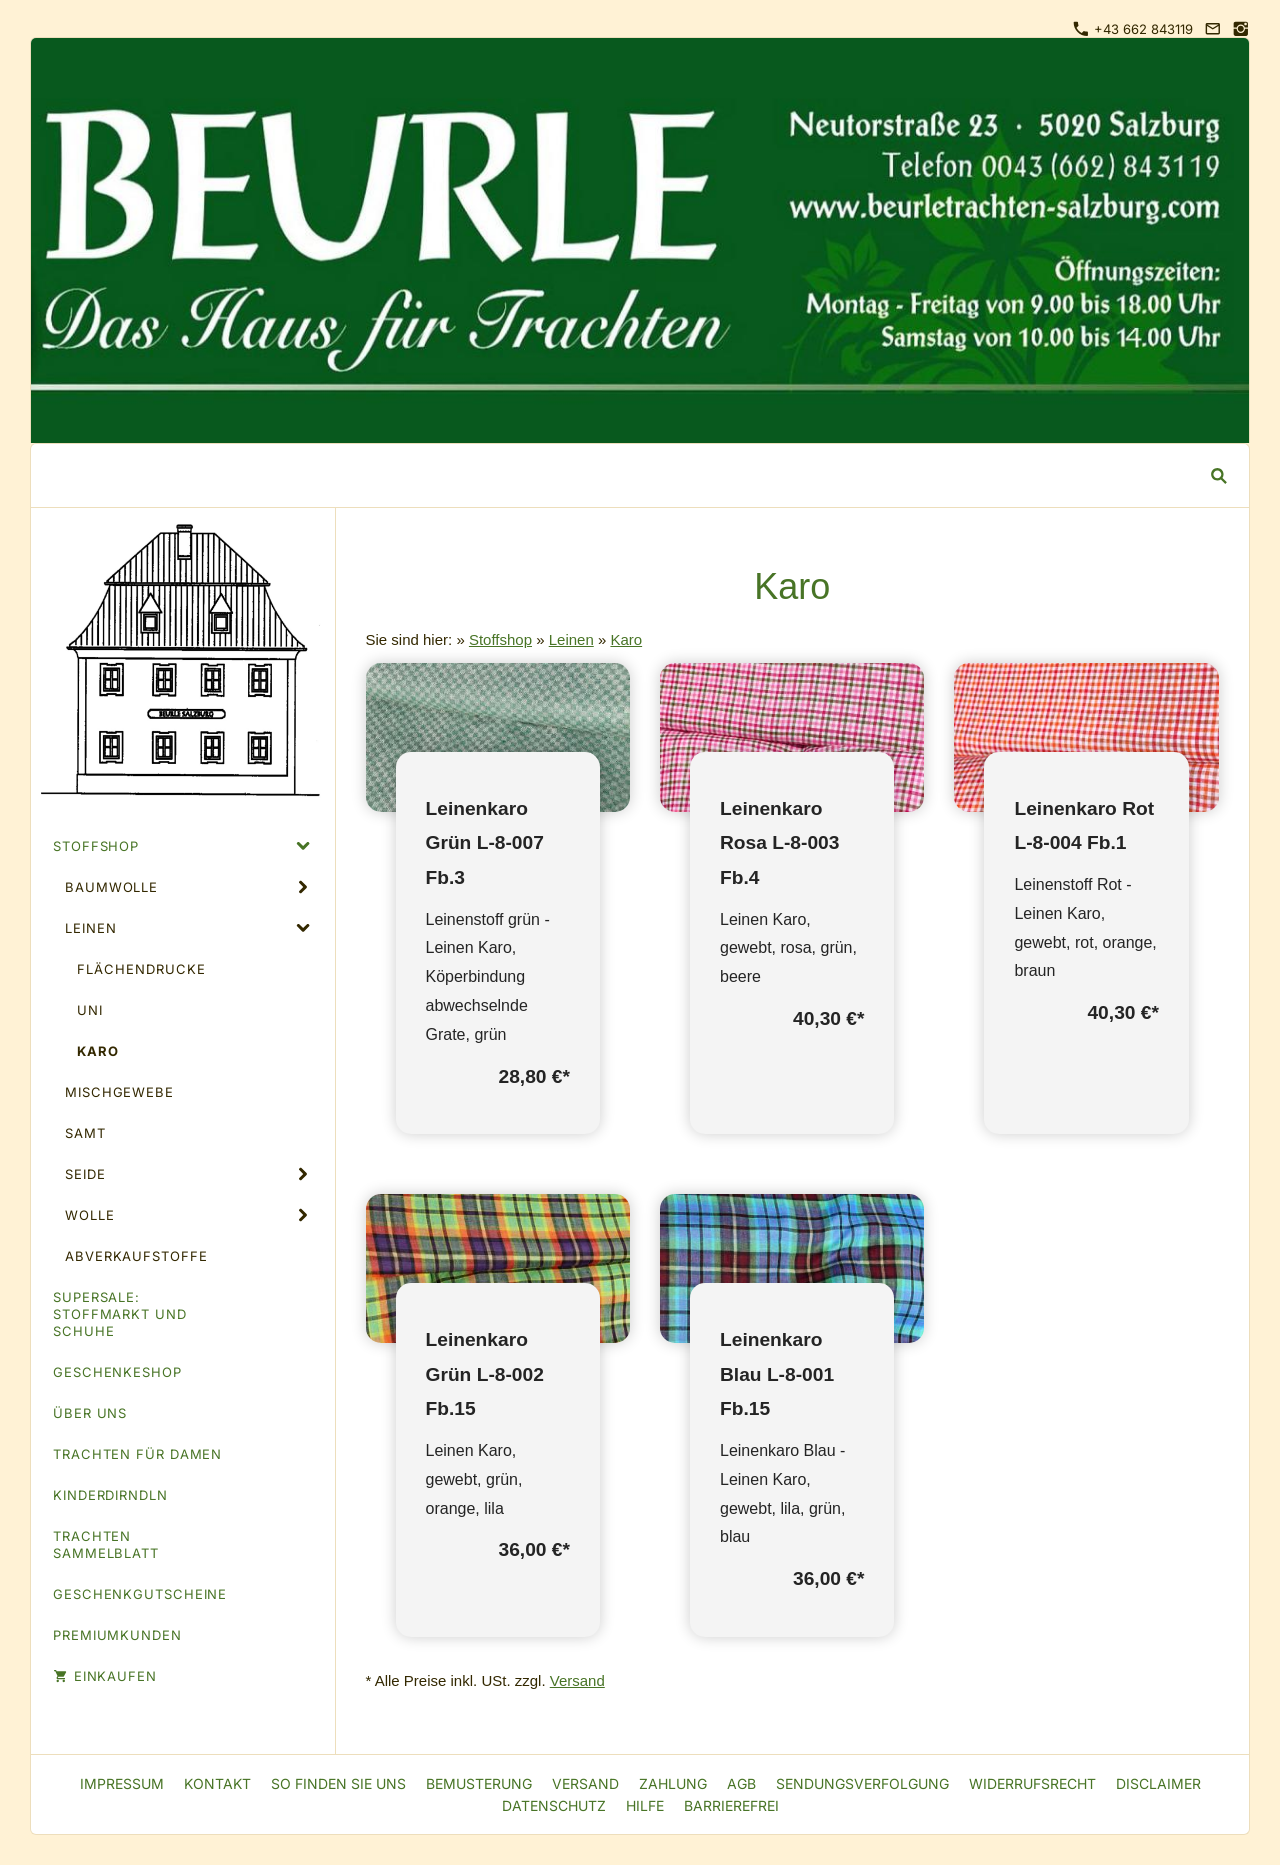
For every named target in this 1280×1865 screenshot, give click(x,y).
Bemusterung (479, 1783)
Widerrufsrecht (1032, 1783)
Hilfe (645, 1805)
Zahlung (673, 1783)
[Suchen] (625, 475)
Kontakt (217, 1783)
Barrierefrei (731, 1805)
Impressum (122, 1783)
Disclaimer (1158, 1783)
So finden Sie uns (338, 1783)
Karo (626, 639)
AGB (741, 1783)
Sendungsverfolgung (862, 1783)
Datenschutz (554, 1805)
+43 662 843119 (1133, 29)
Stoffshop (500, 639)
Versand (577, 1680)
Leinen (571, 639)
